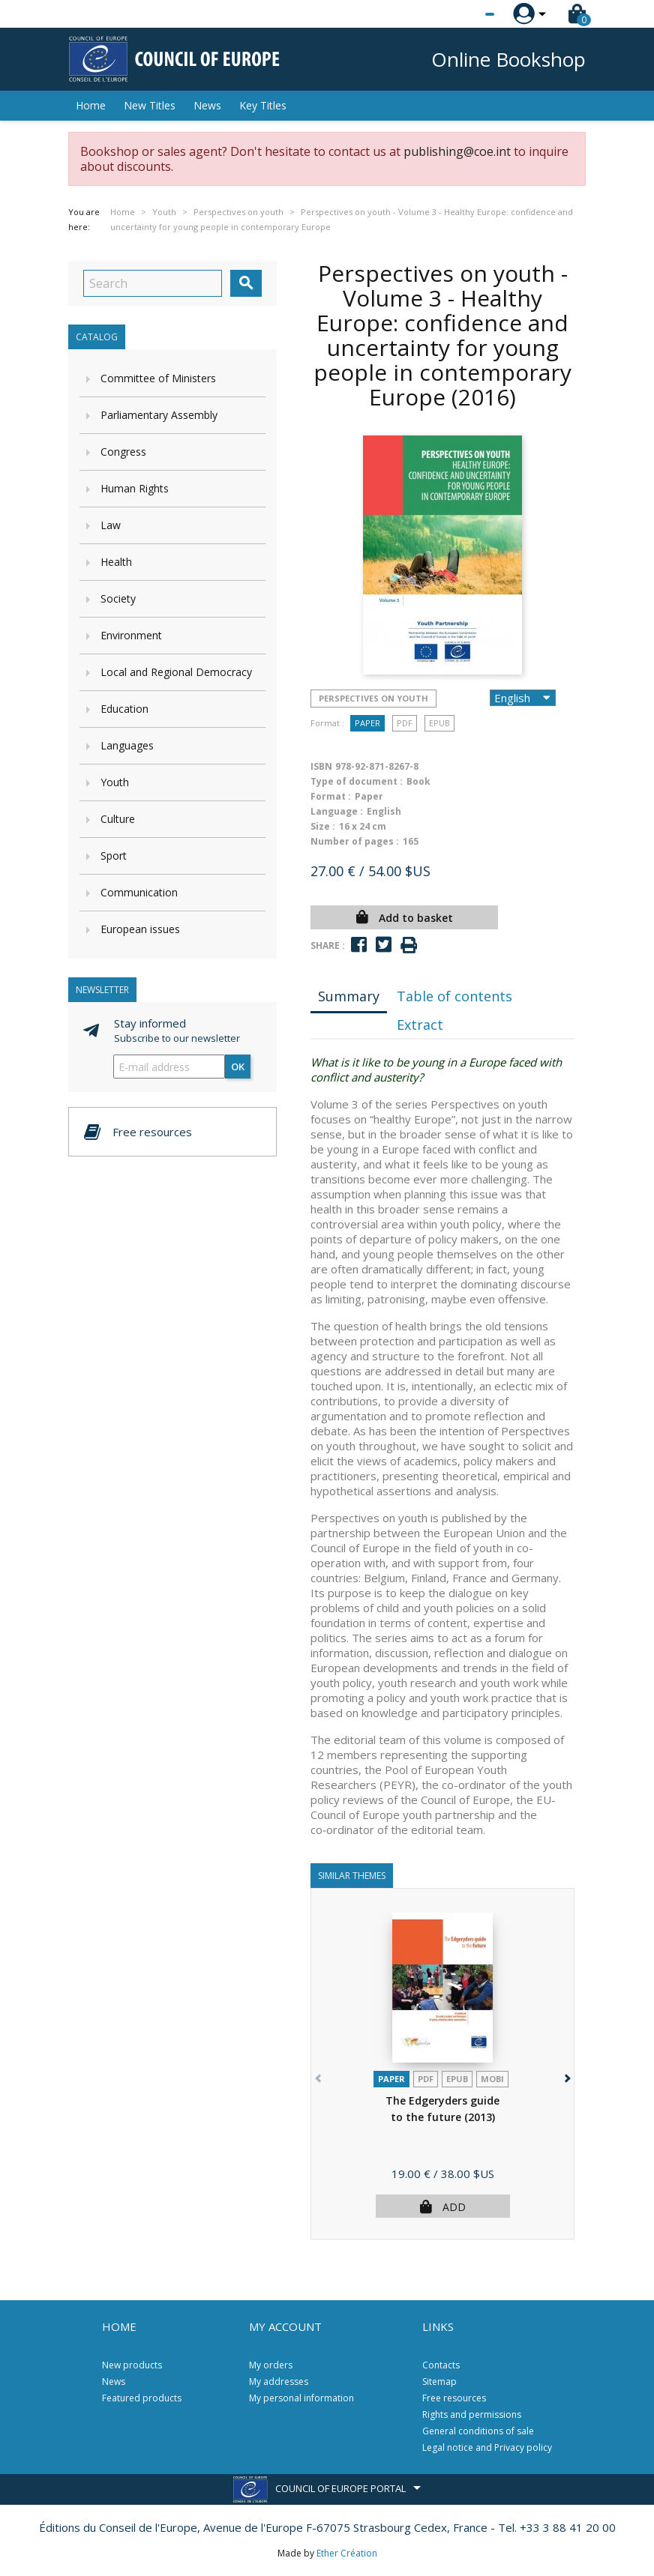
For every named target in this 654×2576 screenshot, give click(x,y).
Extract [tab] (420, 1025)
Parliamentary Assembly (159, 415)
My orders (270, 2365)
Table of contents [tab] (454, 996)
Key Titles (262, 105)
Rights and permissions (471, 2414)
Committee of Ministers (158, 378)
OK (237, 1066)
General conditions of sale (478, 2431)
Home (91, 105)
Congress (123, 451)
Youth (114, 782)
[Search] (152, 283)
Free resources (454, 2398)
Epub (439, 723)
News (207, 105)
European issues (140, 929)
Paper (367, 723)
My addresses (278, 2381)
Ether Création (346, 2553)
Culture (117, 819)
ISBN (321, 766)
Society (118, 598)
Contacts (441, 2365)
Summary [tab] (349, 996)
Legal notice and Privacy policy (487, 2447)
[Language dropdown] (461, 14)
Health (116, 562)
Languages (127, 745)
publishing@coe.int (457, 151)
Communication (139, 892)
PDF (404, 723)
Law (110, 525)
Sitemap (439, 2381)
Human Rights (134, 488)
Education (124, 709)
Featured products (142, 2398)
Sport (113, 855)
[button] (566, 2076)
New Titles (150, 105)
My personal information (301, 2398)
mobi (492, 2078)
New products (132, 2365)
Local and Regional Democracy (176, 672)
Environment (131, 635)
